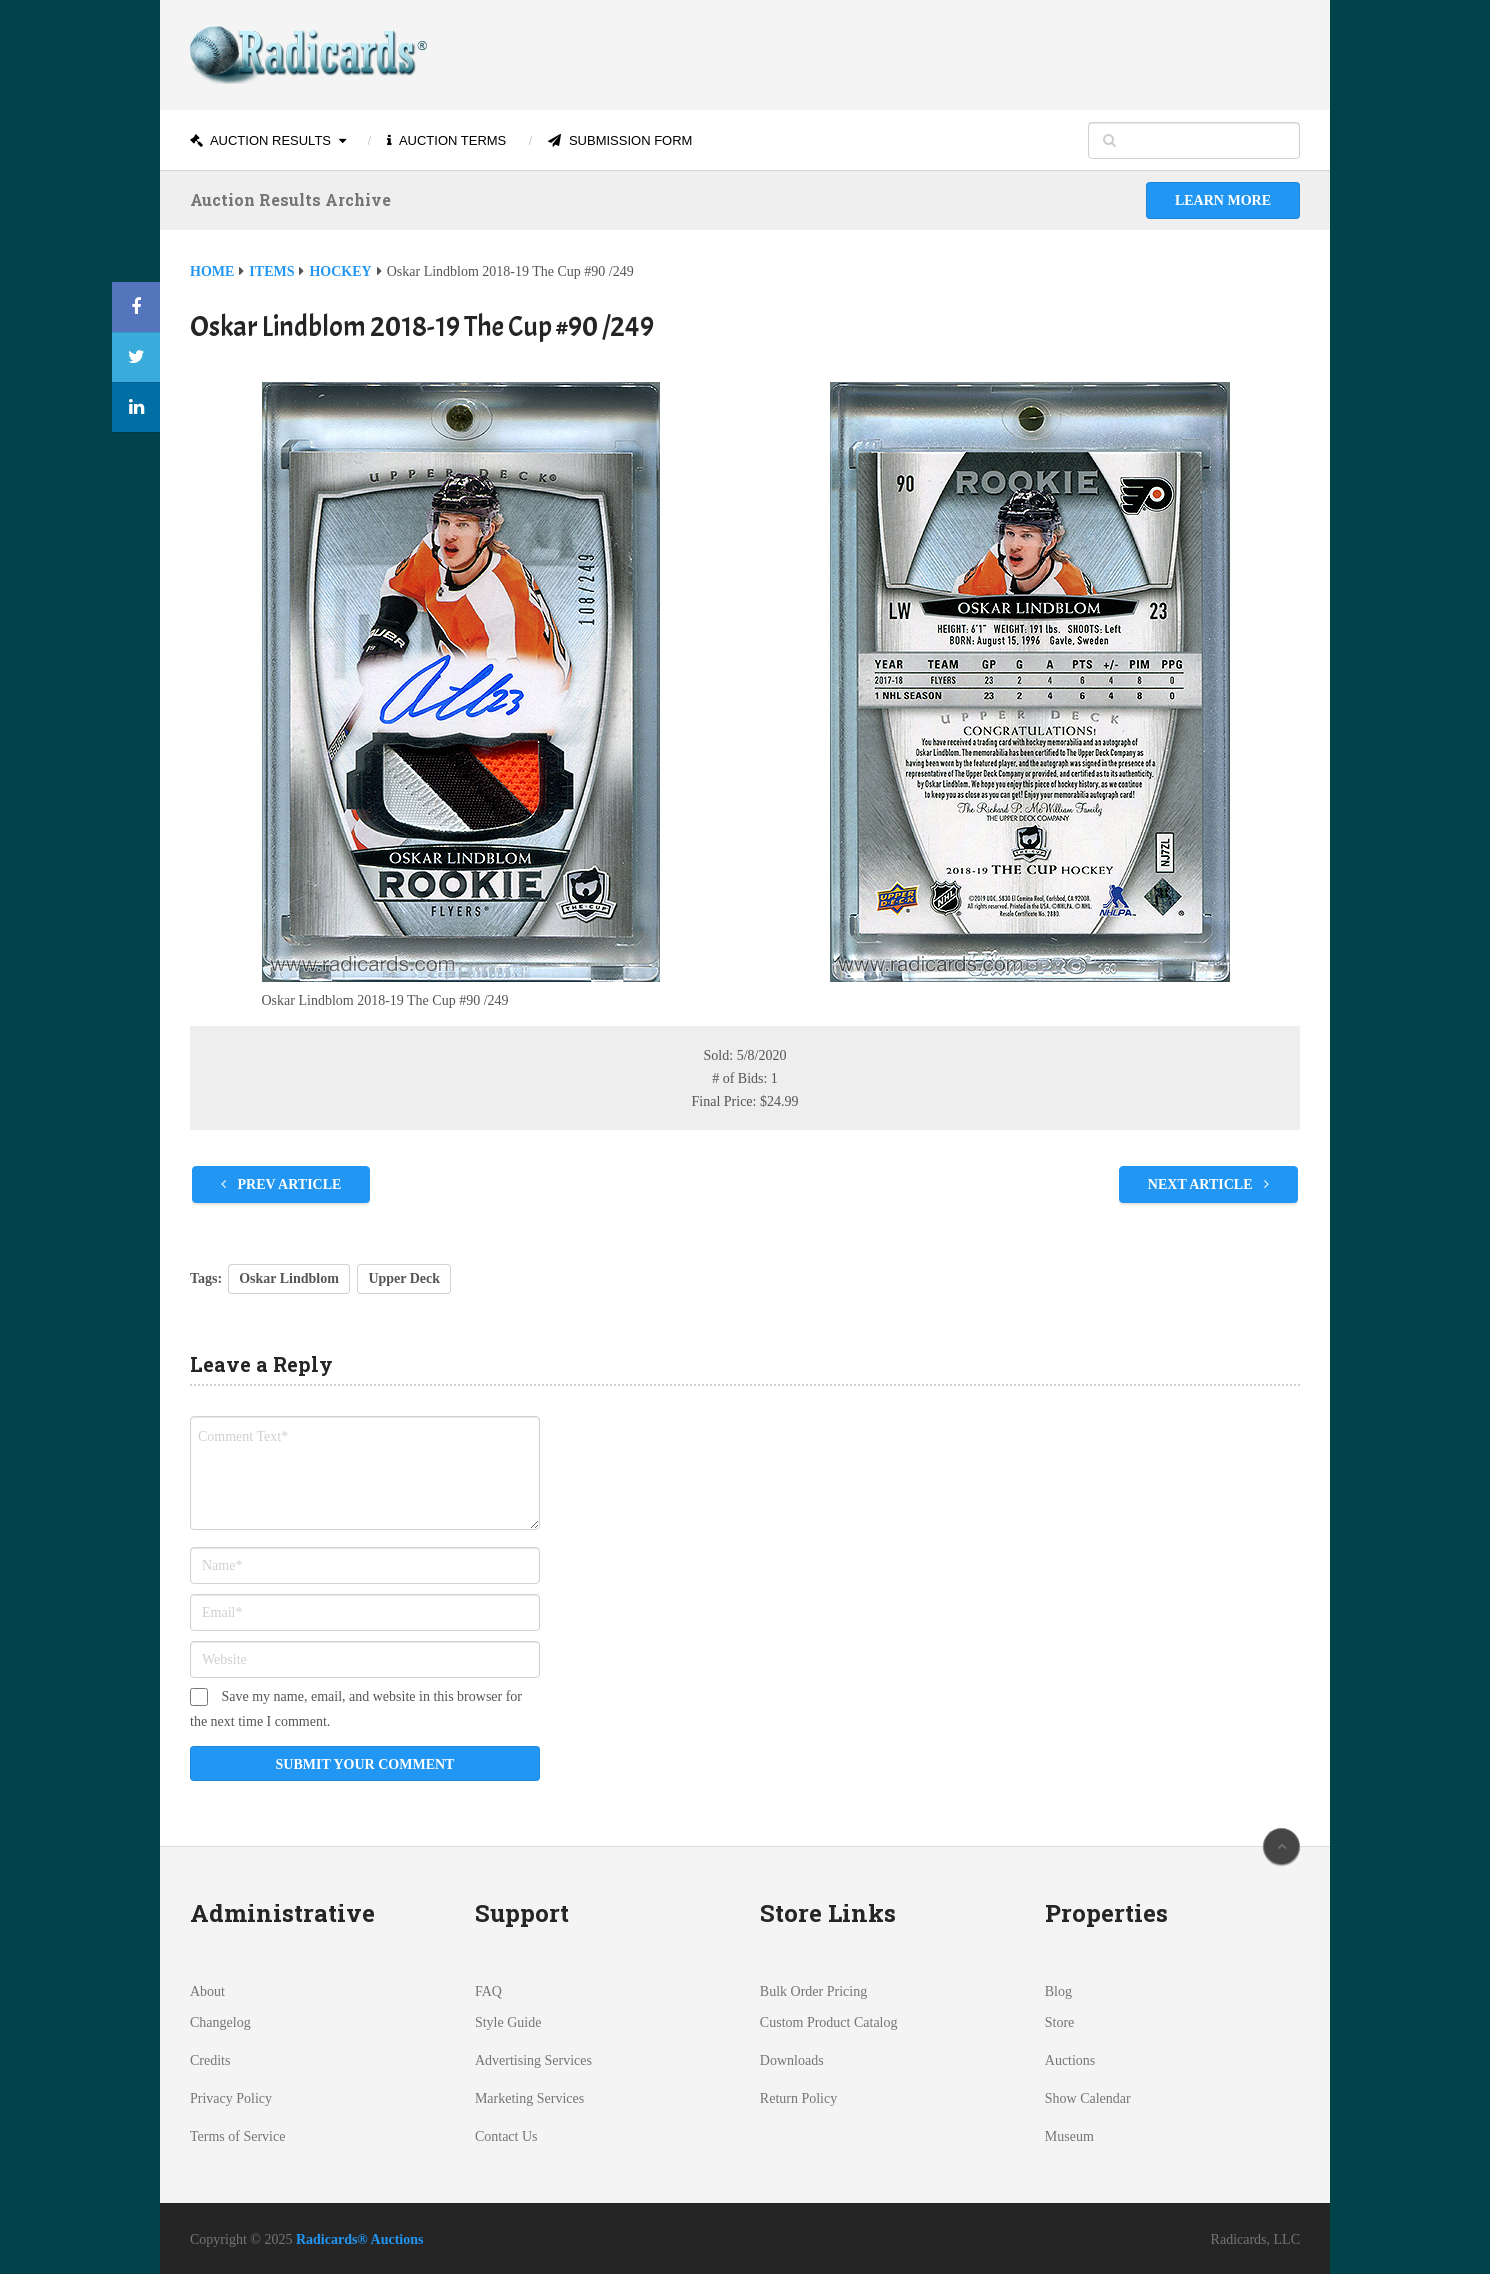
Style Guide (508, 2022)
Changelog (220, 2022)
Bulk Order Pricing (813, 1991)
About (207, 1991)
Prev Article (281, 1184)
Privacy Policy (231, 2098)
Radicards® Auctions (360, 2239)
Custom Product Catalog (829, 2022)
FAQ (488, 1991)
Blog (1058, 1991)
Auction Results (260, 140)
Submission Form (620, 140)
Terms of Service (237, 2136)
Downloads (792, 2060)
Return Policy (798, 2098)
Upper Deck (404, 1278)
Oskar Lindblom (289, 1278)
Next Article (1208, 1184)
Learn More (1223, 200)
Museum (1069, 2136)
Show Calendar (1088, 2098)
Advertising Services (533, 2060)
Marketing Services (529, 2098)
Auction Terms (446, 140)
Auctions (1070, 2060)
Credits (210, 2060)
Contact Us (506, 2136)
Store (1060, 2022)
